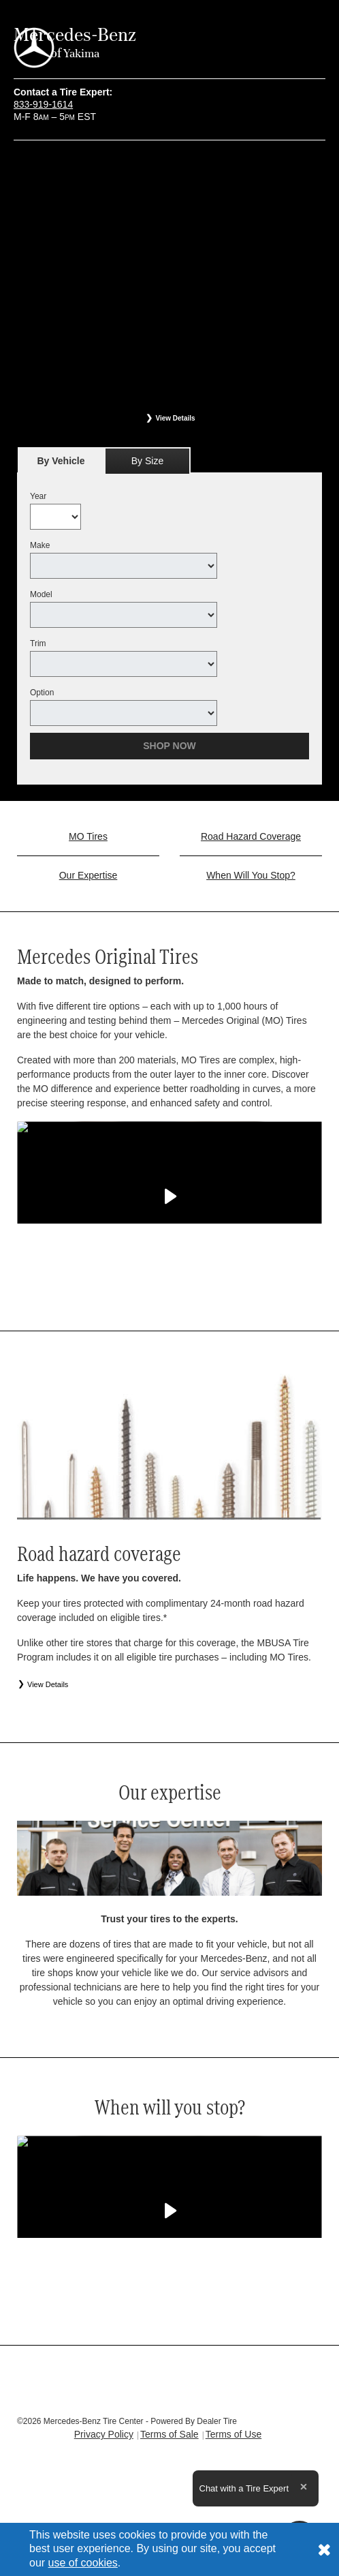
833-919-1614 (43, 104)
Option (42, 692)
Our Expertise (88, 875)
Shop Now (169, 745)
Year (38, 496)
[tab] (61, 460)
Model (41, 594)
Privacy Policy (103, 2434)
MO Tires (88, 836)
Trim (38, 643)
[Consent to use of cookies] (324, 2549)
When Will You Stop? (250, 875)
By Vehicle (61, 464)
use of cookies (83, 2563)
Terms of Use (233, 2434)
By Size (147, 460)
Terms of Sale (169, 2434)
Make (40, 545)
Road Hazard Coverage (251, 836)
